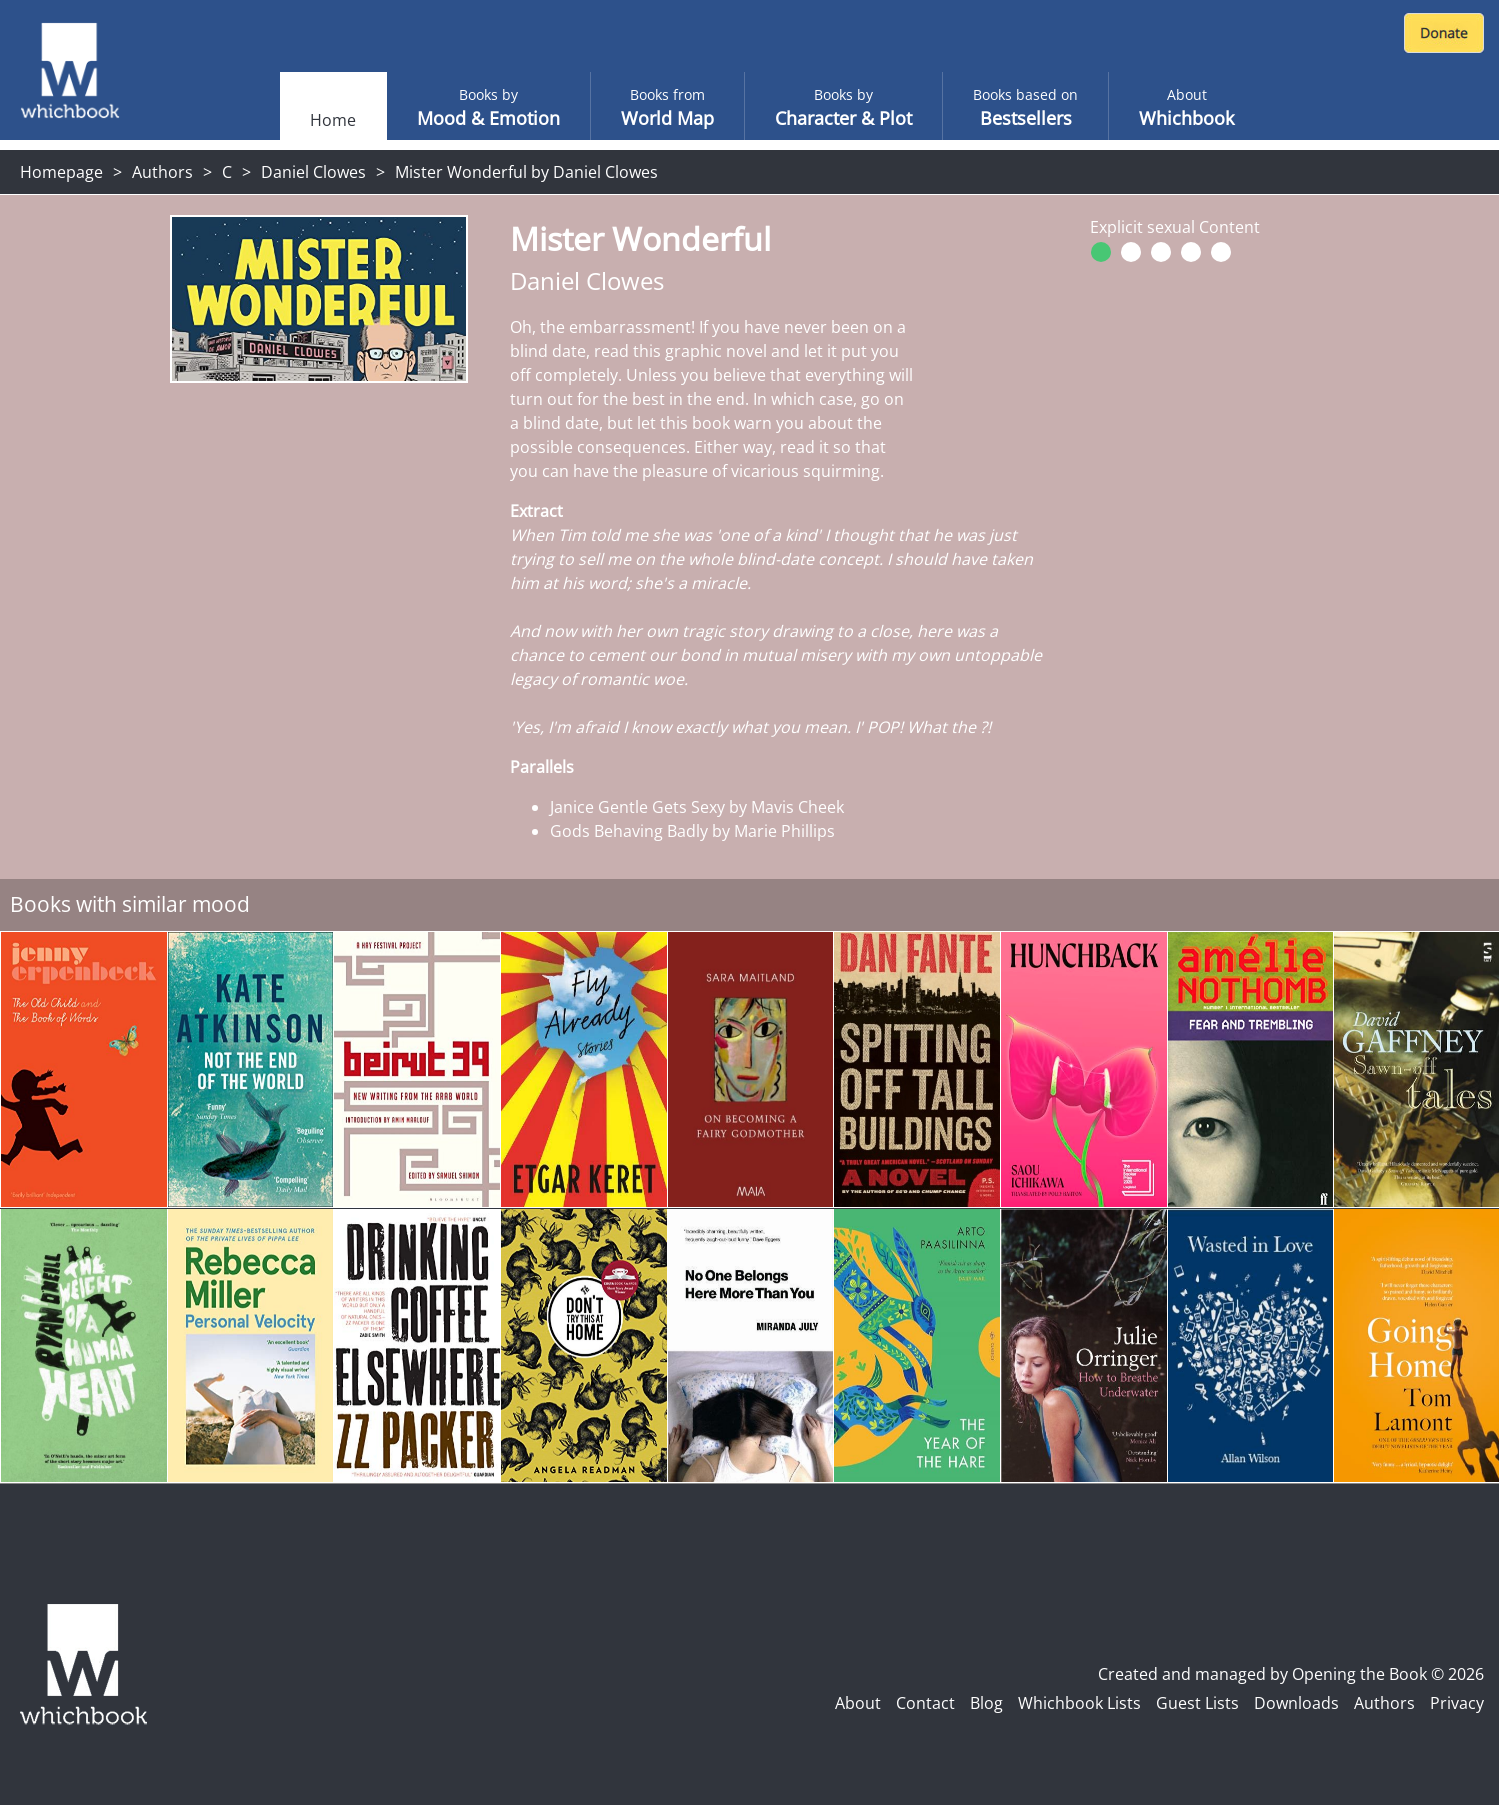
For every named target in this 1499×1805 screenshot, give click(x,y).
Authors (162, 172)
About (858, 1703)
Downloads (1296, 1703)
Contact (925, 1703)
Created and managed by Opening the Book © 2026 (1291, 1674)
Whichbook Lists (1079, 1703)
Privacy (1457, 1703)
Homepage (61, 172)
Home (333, 120)
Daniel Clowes (313, 172)
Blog (986, 1703)
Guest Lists (1197, 1703)
